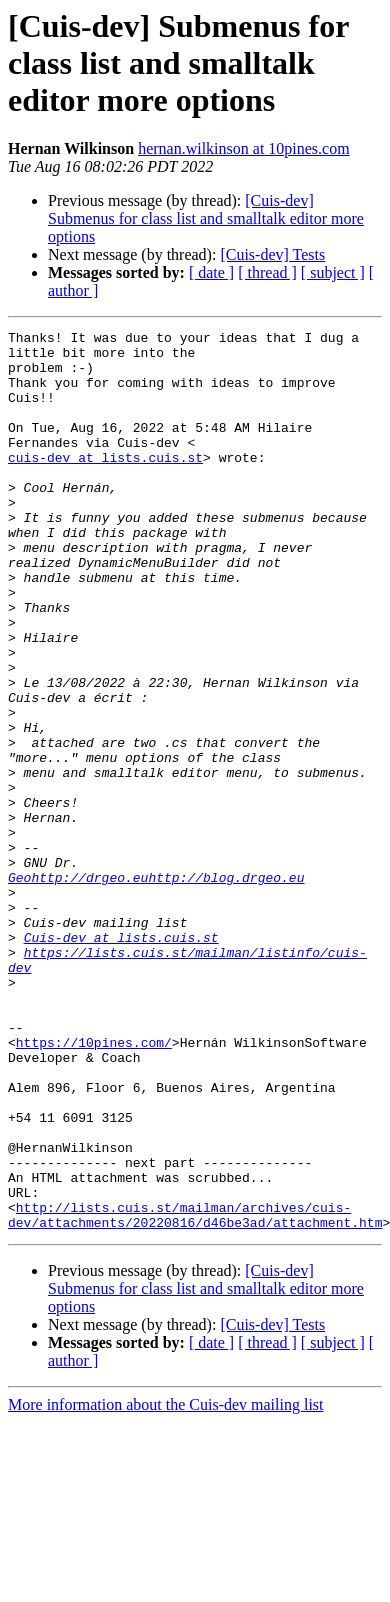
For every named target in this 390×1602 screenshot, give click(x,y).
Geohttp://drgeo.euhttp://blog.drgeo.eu (156, 988)
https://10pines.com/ (94, 1186)
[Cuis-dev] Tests (272, 254)
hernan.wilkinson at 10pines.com (244, 148)
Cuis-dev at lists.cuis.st (121, 1060)
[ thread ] (267, 272)
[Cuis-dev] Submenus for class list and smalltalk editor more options (206, 218)
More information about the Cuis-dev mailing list (166, 1584)
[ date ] (211, 272)
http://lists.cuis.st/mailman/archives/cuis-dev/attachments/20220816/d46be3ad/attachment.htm (195, 1393)
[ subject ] (333, 272)
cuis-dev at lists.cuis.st (105, 484)
